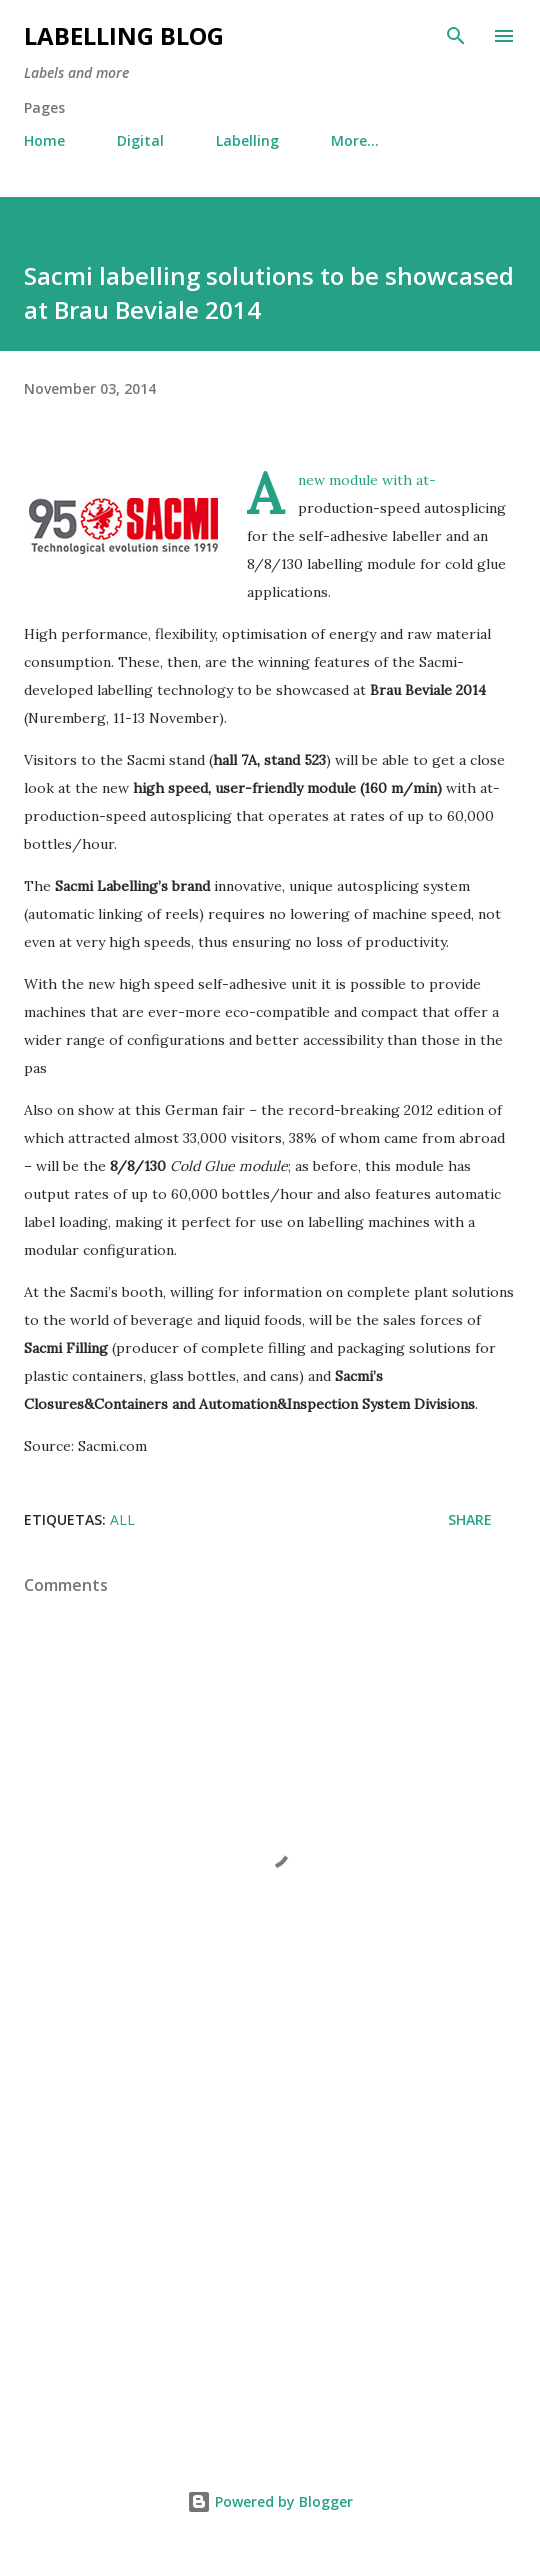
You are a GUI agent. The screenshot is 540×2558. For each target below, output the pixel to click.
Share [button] (470, 1519)
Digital (140, 140)
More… (355, 140)
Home (44, 140)
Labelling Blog (124, 35)
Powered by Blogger (270, 2501)
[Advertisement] (270, 2264)
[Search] (456, 36)
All (122, 1519)
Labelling (247, 140)
